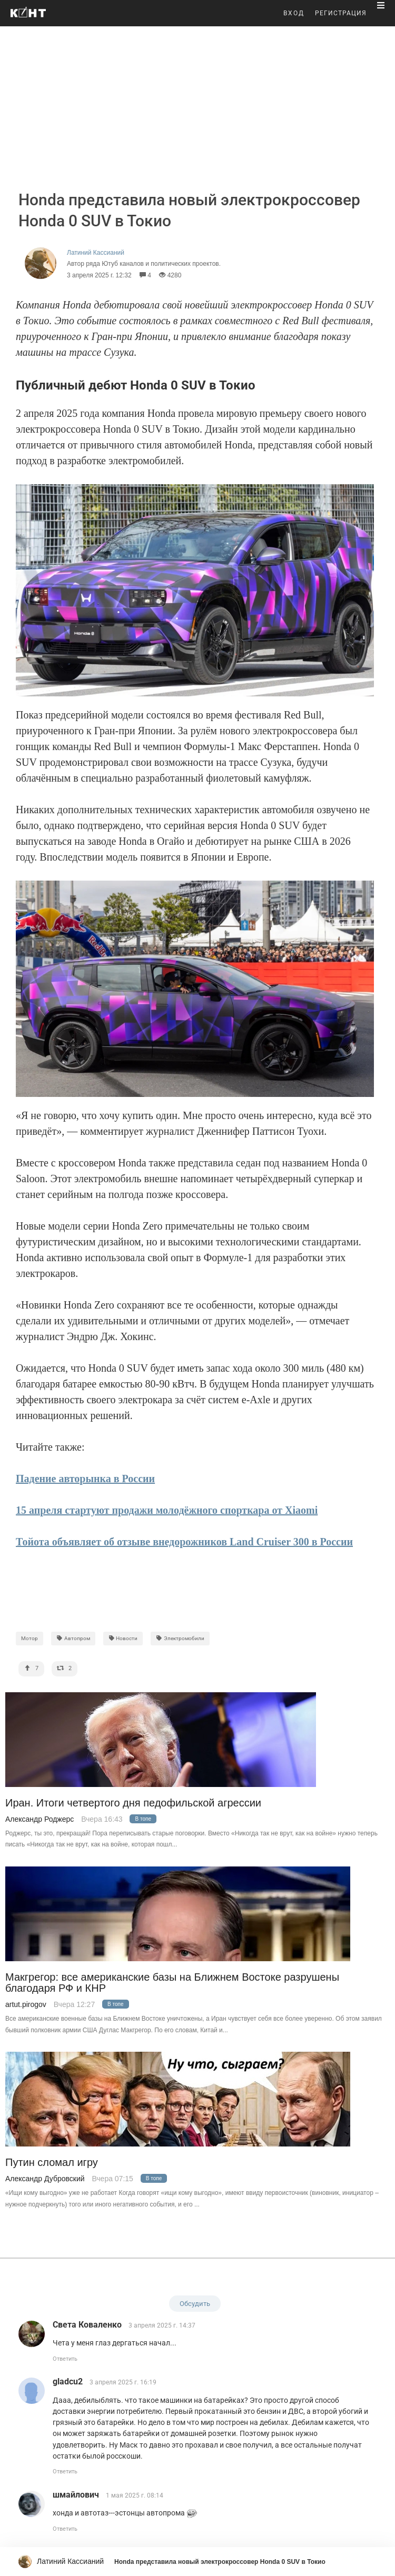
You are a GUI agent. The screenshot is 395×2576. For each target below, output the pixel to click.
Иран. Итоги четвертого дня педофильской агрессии (133, 1803)
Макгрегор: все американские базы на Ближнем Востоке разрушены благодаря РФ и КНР (172, 1983)
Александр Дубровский (45, 2178)
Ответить (65, 2358)
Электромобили (180, 1638)
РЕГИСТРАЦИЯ (341, 13)
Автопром (73, 1638)
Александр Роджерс (39, 1819)
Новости (123, 1638)
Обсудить (195, 2304)
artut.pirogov (25, 2004)
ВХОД (293, 13)
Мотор (29, 1638)
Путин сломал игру (51, 2162)
